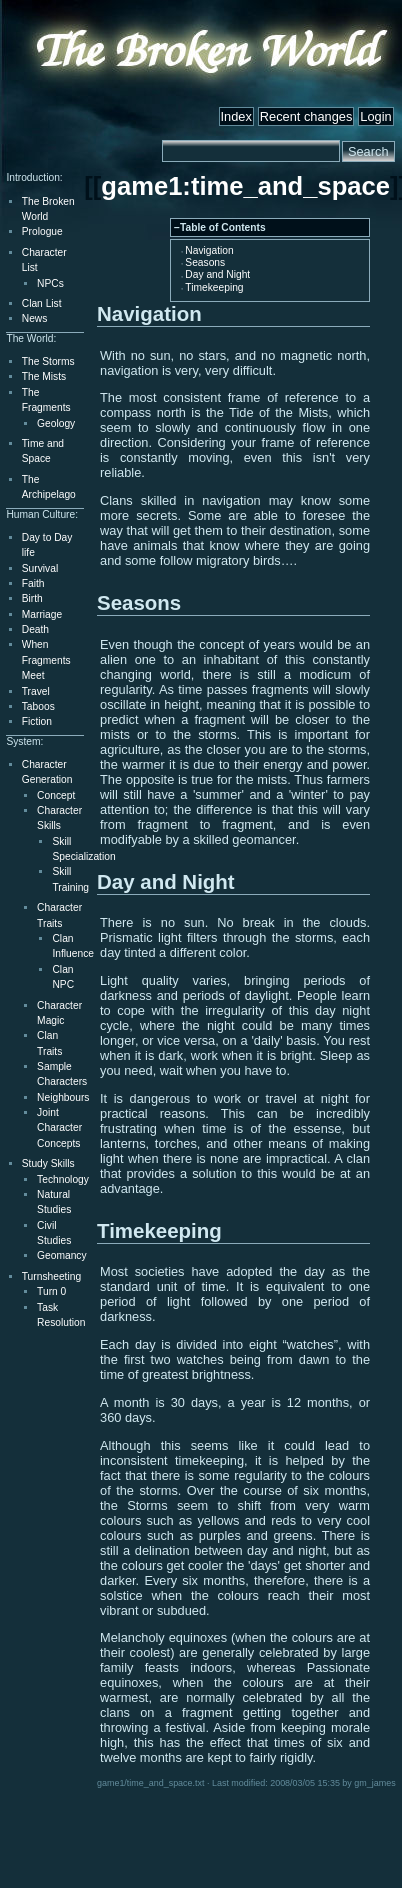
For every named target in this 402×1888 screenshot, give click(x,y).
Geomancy (62, 1255)
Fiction (37, 721)
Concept (56, 795)
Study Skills (48, 1163)
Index (236, 116)
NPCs (50, 283)
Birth (32, 598)
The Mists (44, 376)
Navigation (209, 250)
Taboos (38, 706)
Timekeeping (214, 287)
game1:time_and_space (245, 186)
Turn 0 (51, 1291)
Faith (33, 583)
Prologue (42, 231)
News (35, 318)
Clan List (42, 303)
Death (35, 629)
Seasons (205, 262)
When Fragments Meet (46, 660)
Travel (36, 691)
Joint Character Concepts (59, 1128)
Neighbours (63, 1097)
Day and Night (217, 274)
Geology (56, 423)
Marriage (42, 614)
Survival (40, 568)
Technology (63, 1179)
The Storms (48, 361)
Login (375, 116)
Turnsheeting (51, 1276)
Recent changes (306, 116)
